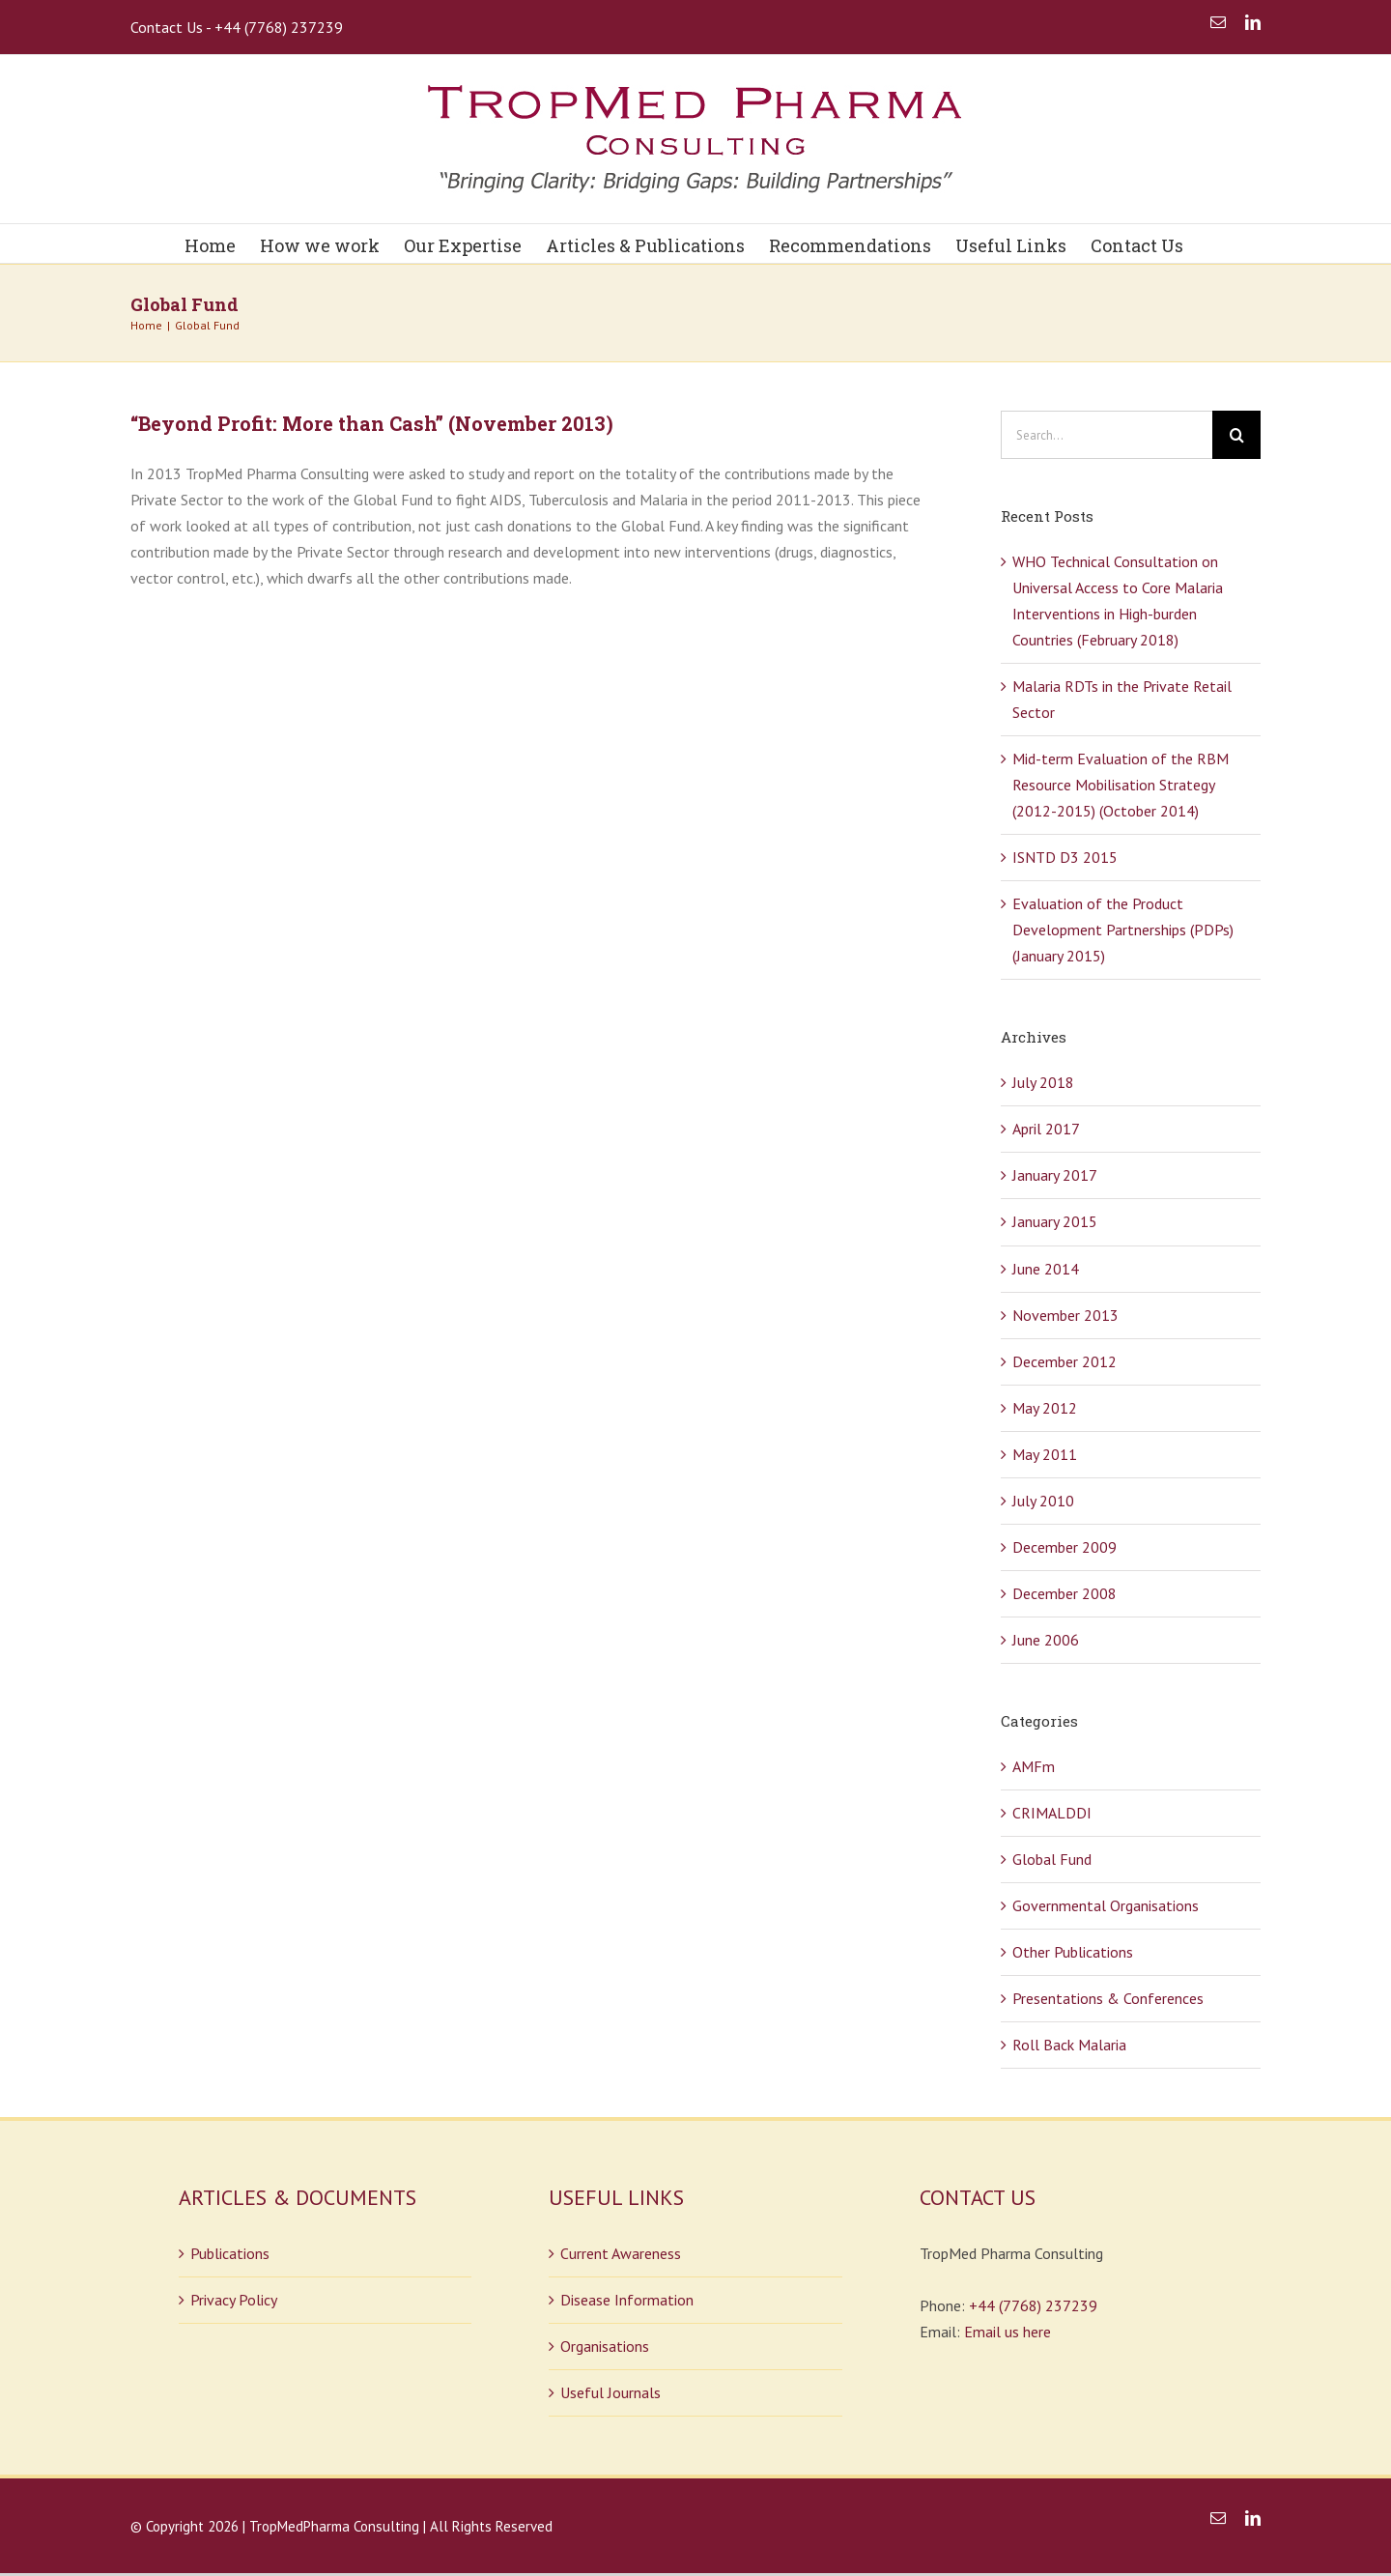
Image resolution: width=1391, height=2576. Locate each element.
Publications (230, 2253)
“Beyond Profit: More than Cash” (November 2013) (371, 423)
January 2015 (1054, 1221)
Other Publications (1072, 1951)
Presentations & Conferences (1108, 1998)
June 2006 (1045, 1639)
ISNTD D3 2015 (1065, 857)
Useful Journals (610, 2392)
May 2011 (1044, 1454)
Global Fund (1052, 1859)
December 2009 (1064, 1547)
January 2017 (1054, 1175)
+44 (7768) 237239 (1033, 2305)
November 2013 (1065, 1315)
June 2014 (1045, 1268)
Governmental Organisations (1105, 1905)
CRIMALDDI (1052, 1812)
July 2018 (1043, 1082)
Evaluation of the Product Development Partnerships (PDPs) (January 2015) (1123, 929)
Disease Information (627, 2299)
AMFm (1033, 1766)
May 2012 (1044, 1407)
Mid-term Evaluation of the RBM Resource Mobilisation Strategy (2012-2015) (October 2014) (1120, 784)
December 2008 (1064, 1593)
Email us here (1007, 2331)
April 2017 (1046, 1128)
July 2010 (1043, 1500)
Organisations (604, 2346)
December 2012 (1064, 1361)
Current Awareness (620, 2253)
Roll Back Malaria (1069, 2044)
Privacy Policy (233, 2299)
